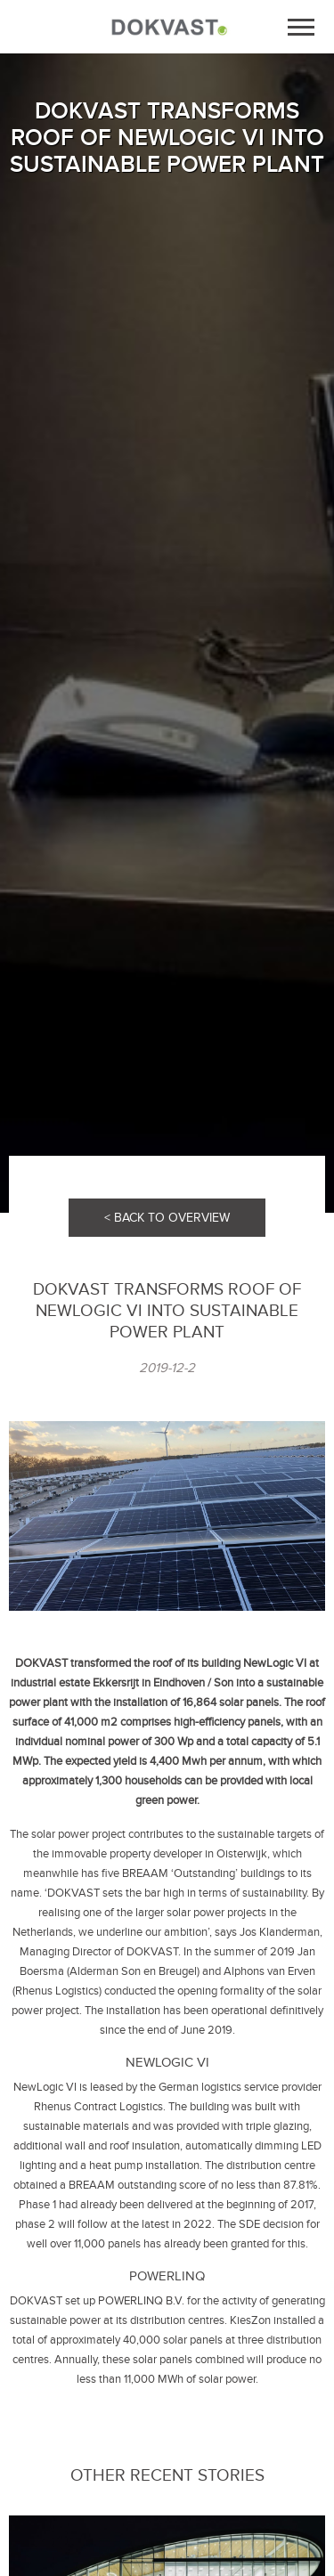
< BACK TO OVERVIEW (167, 1217)
